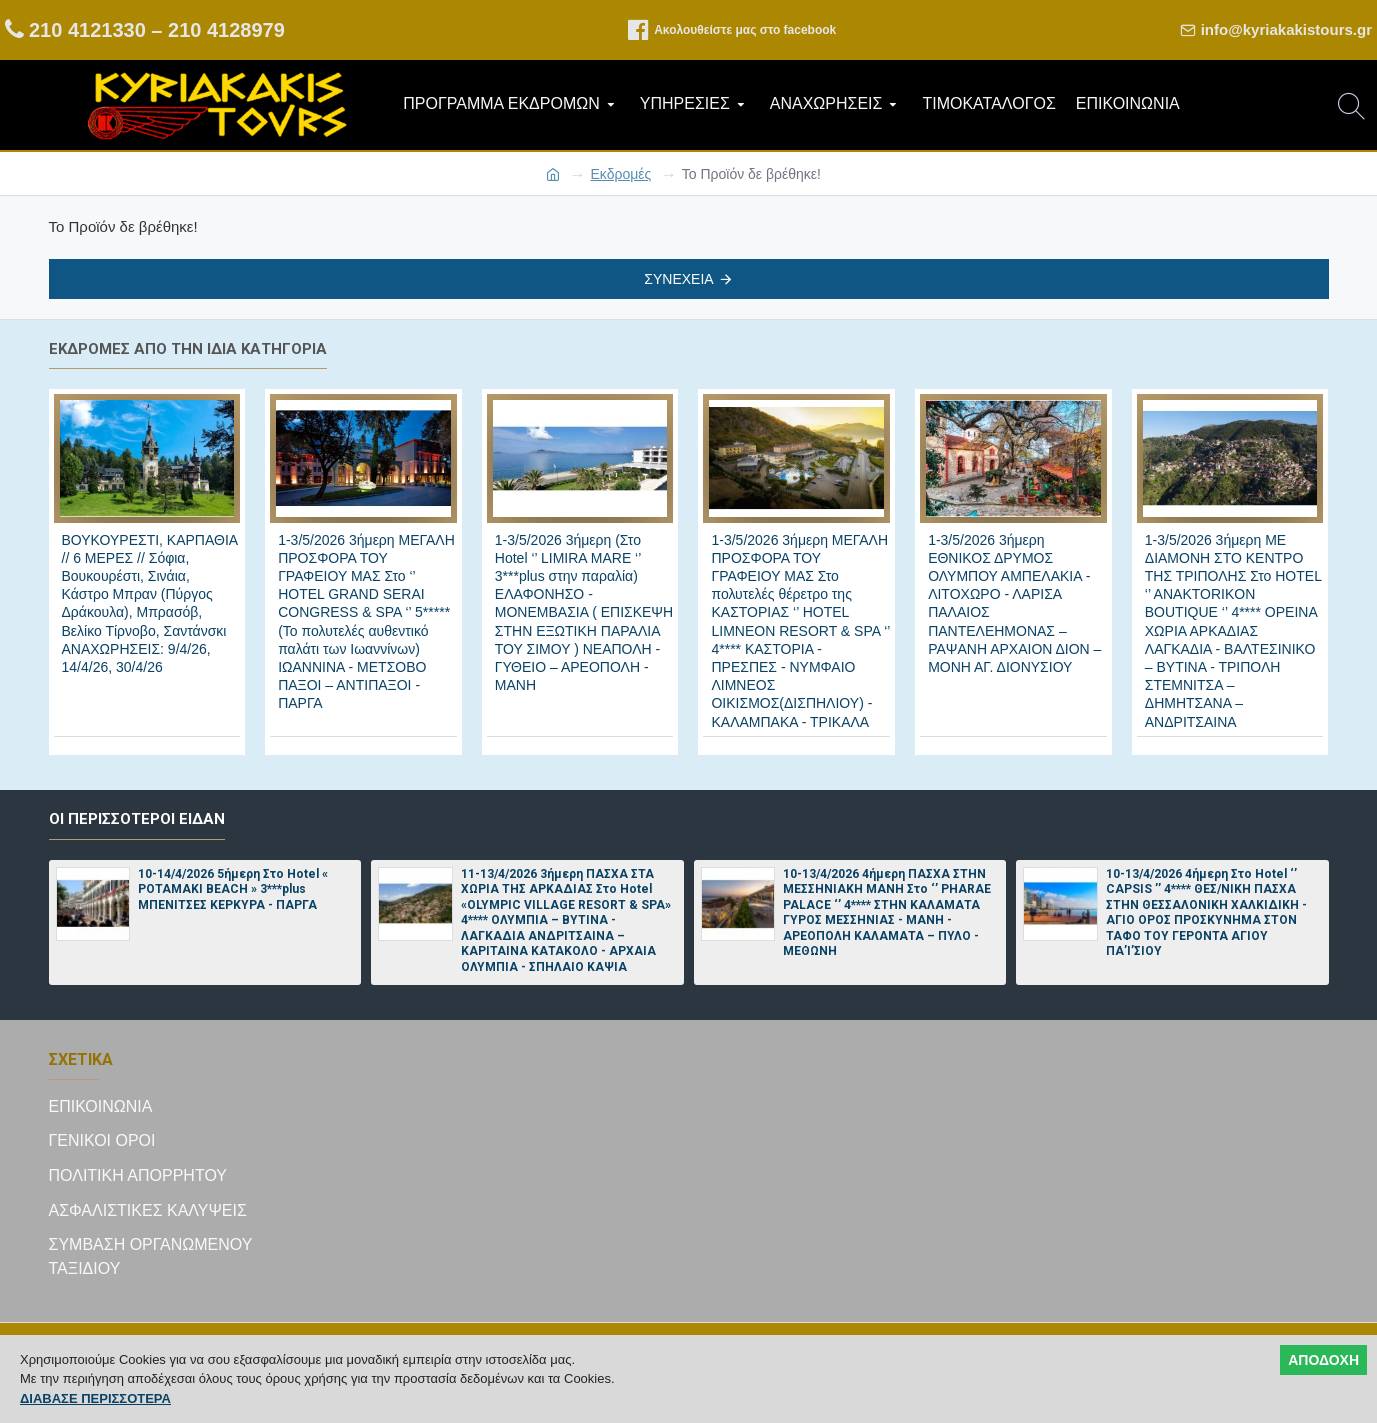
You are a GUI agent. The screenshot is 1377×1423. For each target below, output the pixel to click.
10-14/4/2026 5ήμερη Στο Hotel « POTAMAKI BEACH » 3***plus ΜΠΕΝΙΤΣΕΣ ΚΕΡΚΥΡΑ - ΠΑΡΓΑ (233, 889)
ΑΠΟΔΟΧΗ (1323, 1360)
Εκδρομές (621, 174)
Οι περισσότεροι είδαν (137, 819)
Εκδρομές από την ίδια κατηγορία (188, 349)
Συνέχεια (678, 279)
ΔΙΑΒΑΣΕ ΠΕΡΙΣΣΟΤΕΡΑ (95, 1398)
